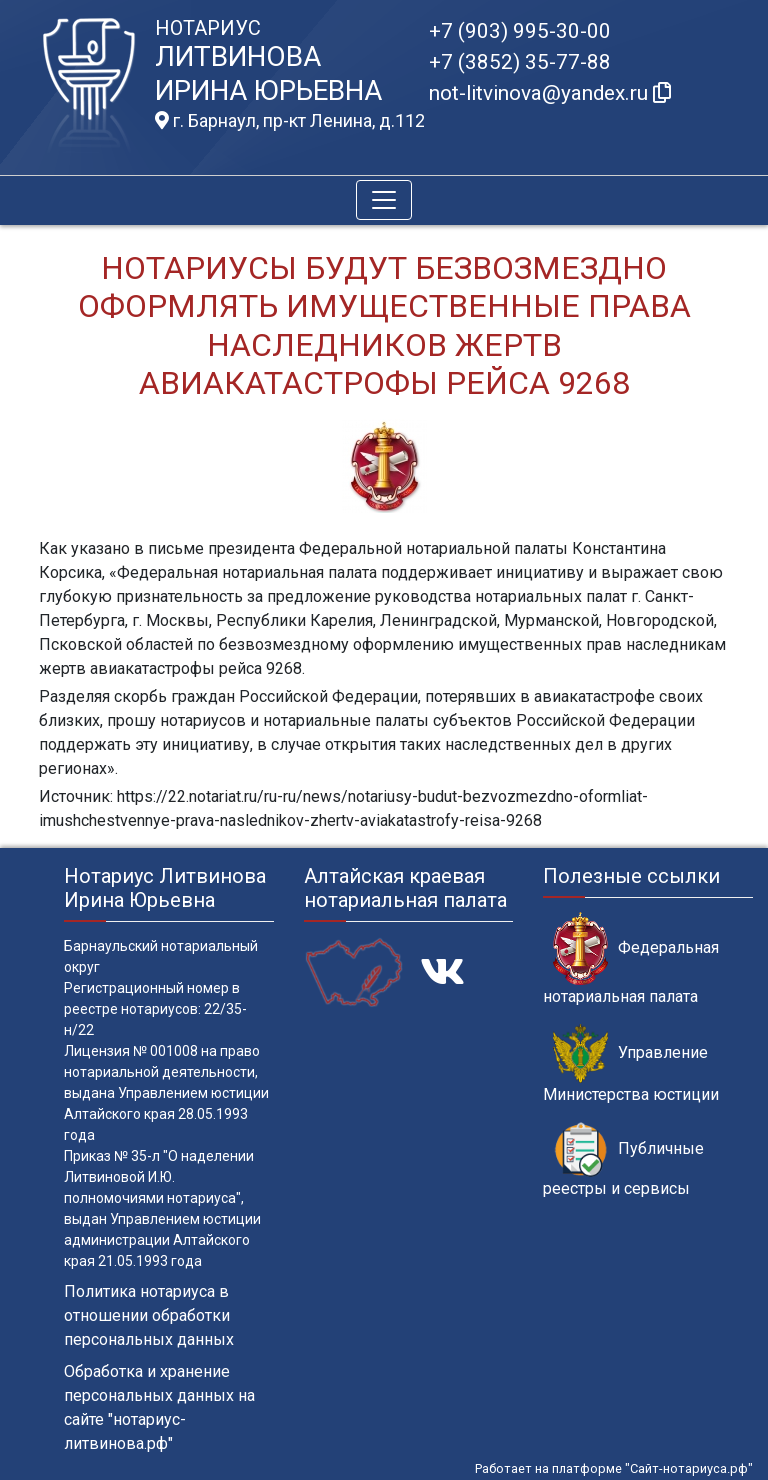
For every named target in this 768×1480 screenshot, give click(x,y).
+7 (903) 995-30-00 (520, 31)
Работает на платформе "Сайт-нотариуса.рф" (614, 1468)
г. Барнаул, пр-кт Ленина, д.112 (290, 121)
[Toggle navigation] (384, 200)
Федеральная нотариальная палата (631, 959)
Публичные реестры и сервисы (623, 1160)
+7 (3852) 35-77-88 (520, 62)
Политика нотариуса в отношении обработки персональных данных (149, 1315)
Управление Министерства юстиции (631, 1064)
